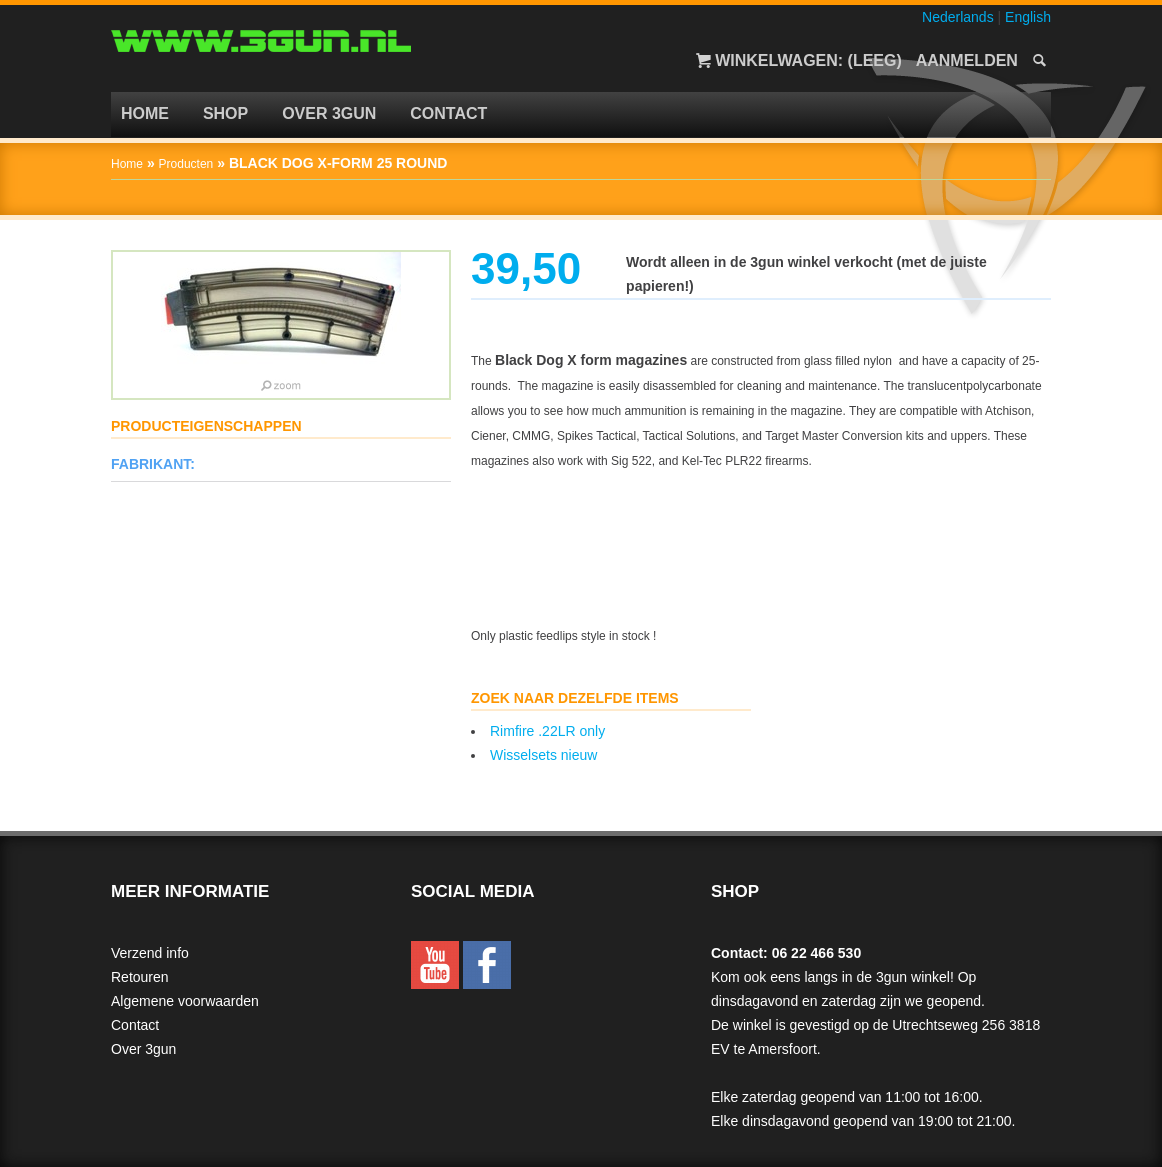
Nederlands (958, 17)
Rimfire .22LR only (547, 731)
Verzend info (150, 953)
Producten (186, 164)
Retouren (140, 977)
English (1028, 17)
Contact (448, 113)
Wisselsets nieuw (543, 755)
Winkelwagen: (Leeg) (808, 60)
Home (145, 113)
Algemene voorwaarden (185, 1001)
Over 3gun (329, 113)
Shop (225, 113)
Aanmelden (967, 60)
